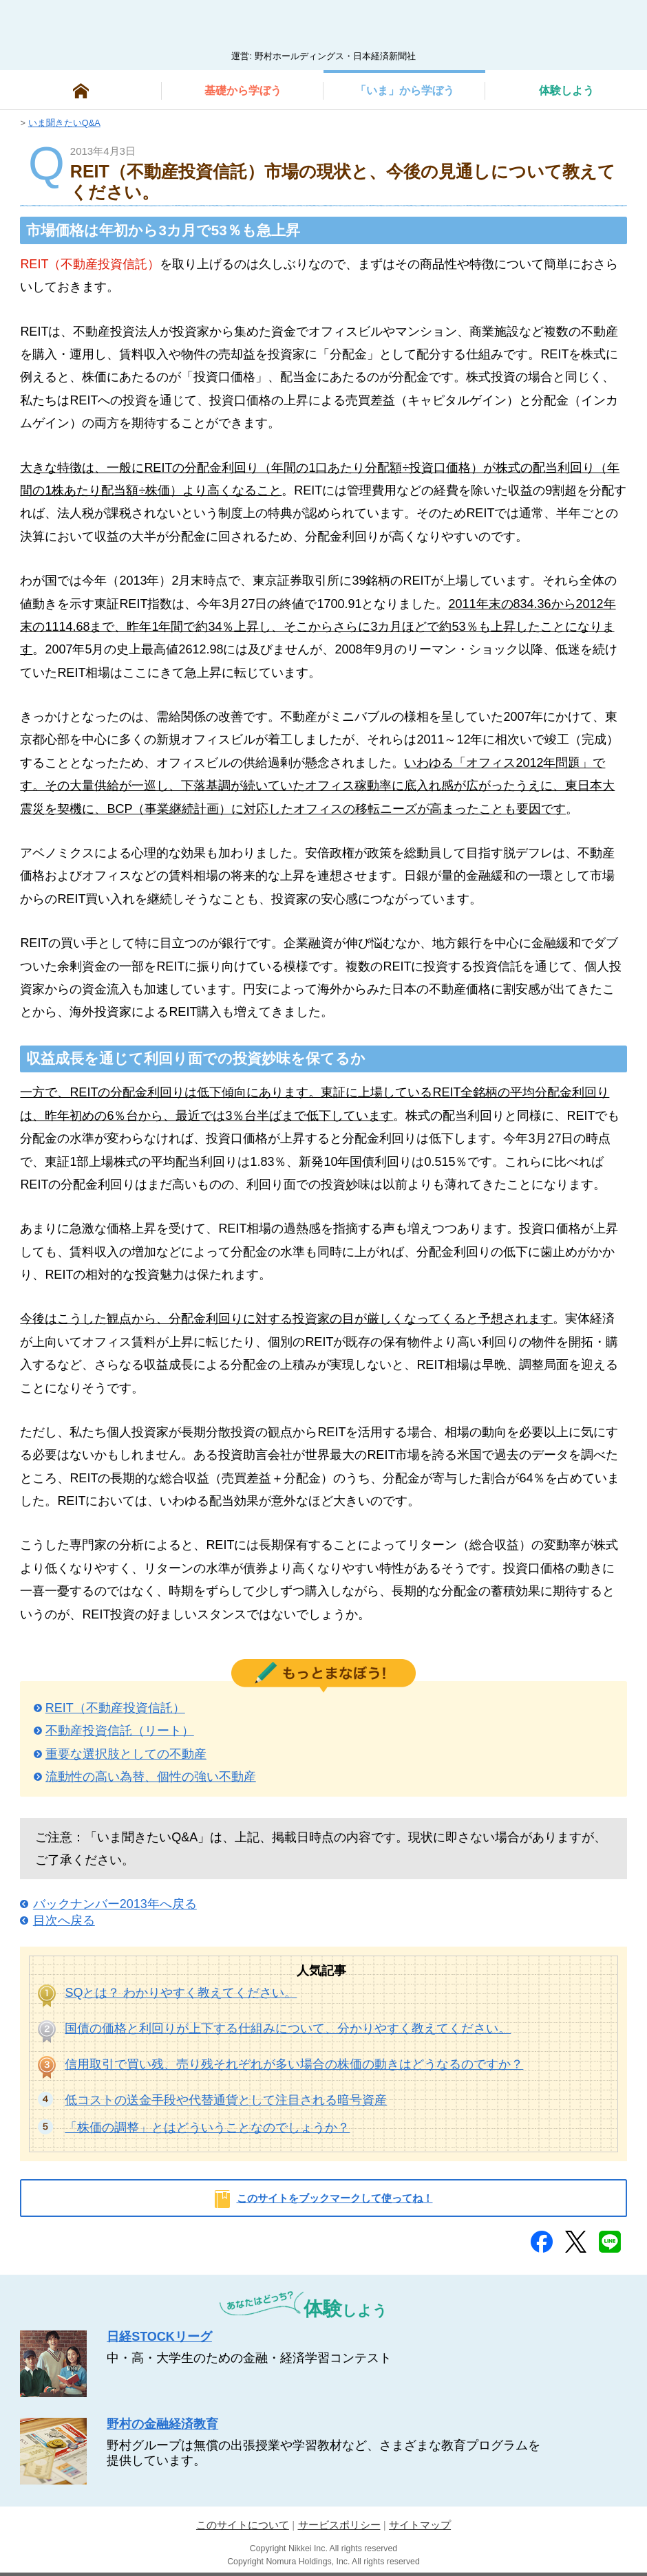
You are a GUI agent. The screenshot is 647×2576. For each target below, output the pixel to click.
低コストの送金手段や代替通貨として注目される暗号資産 (226, 2100)
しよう (566, 90)
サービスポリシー (339, 2525)
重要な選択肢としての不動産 (125, 1754)
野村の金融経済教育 (162, 2424)
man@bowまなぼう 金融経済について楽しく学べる (323, 25)
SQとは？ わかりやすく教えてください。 (181, 1993)
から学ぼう (243, 90)
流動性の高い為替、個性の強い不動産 (150, 1777)
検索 (609, 30)
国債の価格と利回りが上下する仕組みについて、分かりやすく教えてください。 (288, 2028)
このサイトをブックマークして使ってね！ (335, 2198)
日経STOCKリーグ (159, 2337)
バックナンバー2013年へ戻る (115, 1904)
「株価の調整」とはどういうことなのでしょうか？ (207, 2127)
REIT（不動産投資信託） (115, 1708)
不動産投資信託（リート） (119, 1731)
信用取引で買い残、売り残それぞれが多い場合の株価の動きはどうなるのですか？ (294, 2064)
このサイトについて (242, 2525)
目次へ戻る (64, 1920)
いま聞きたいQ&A (64, 123)
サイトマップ (420, 2525)
